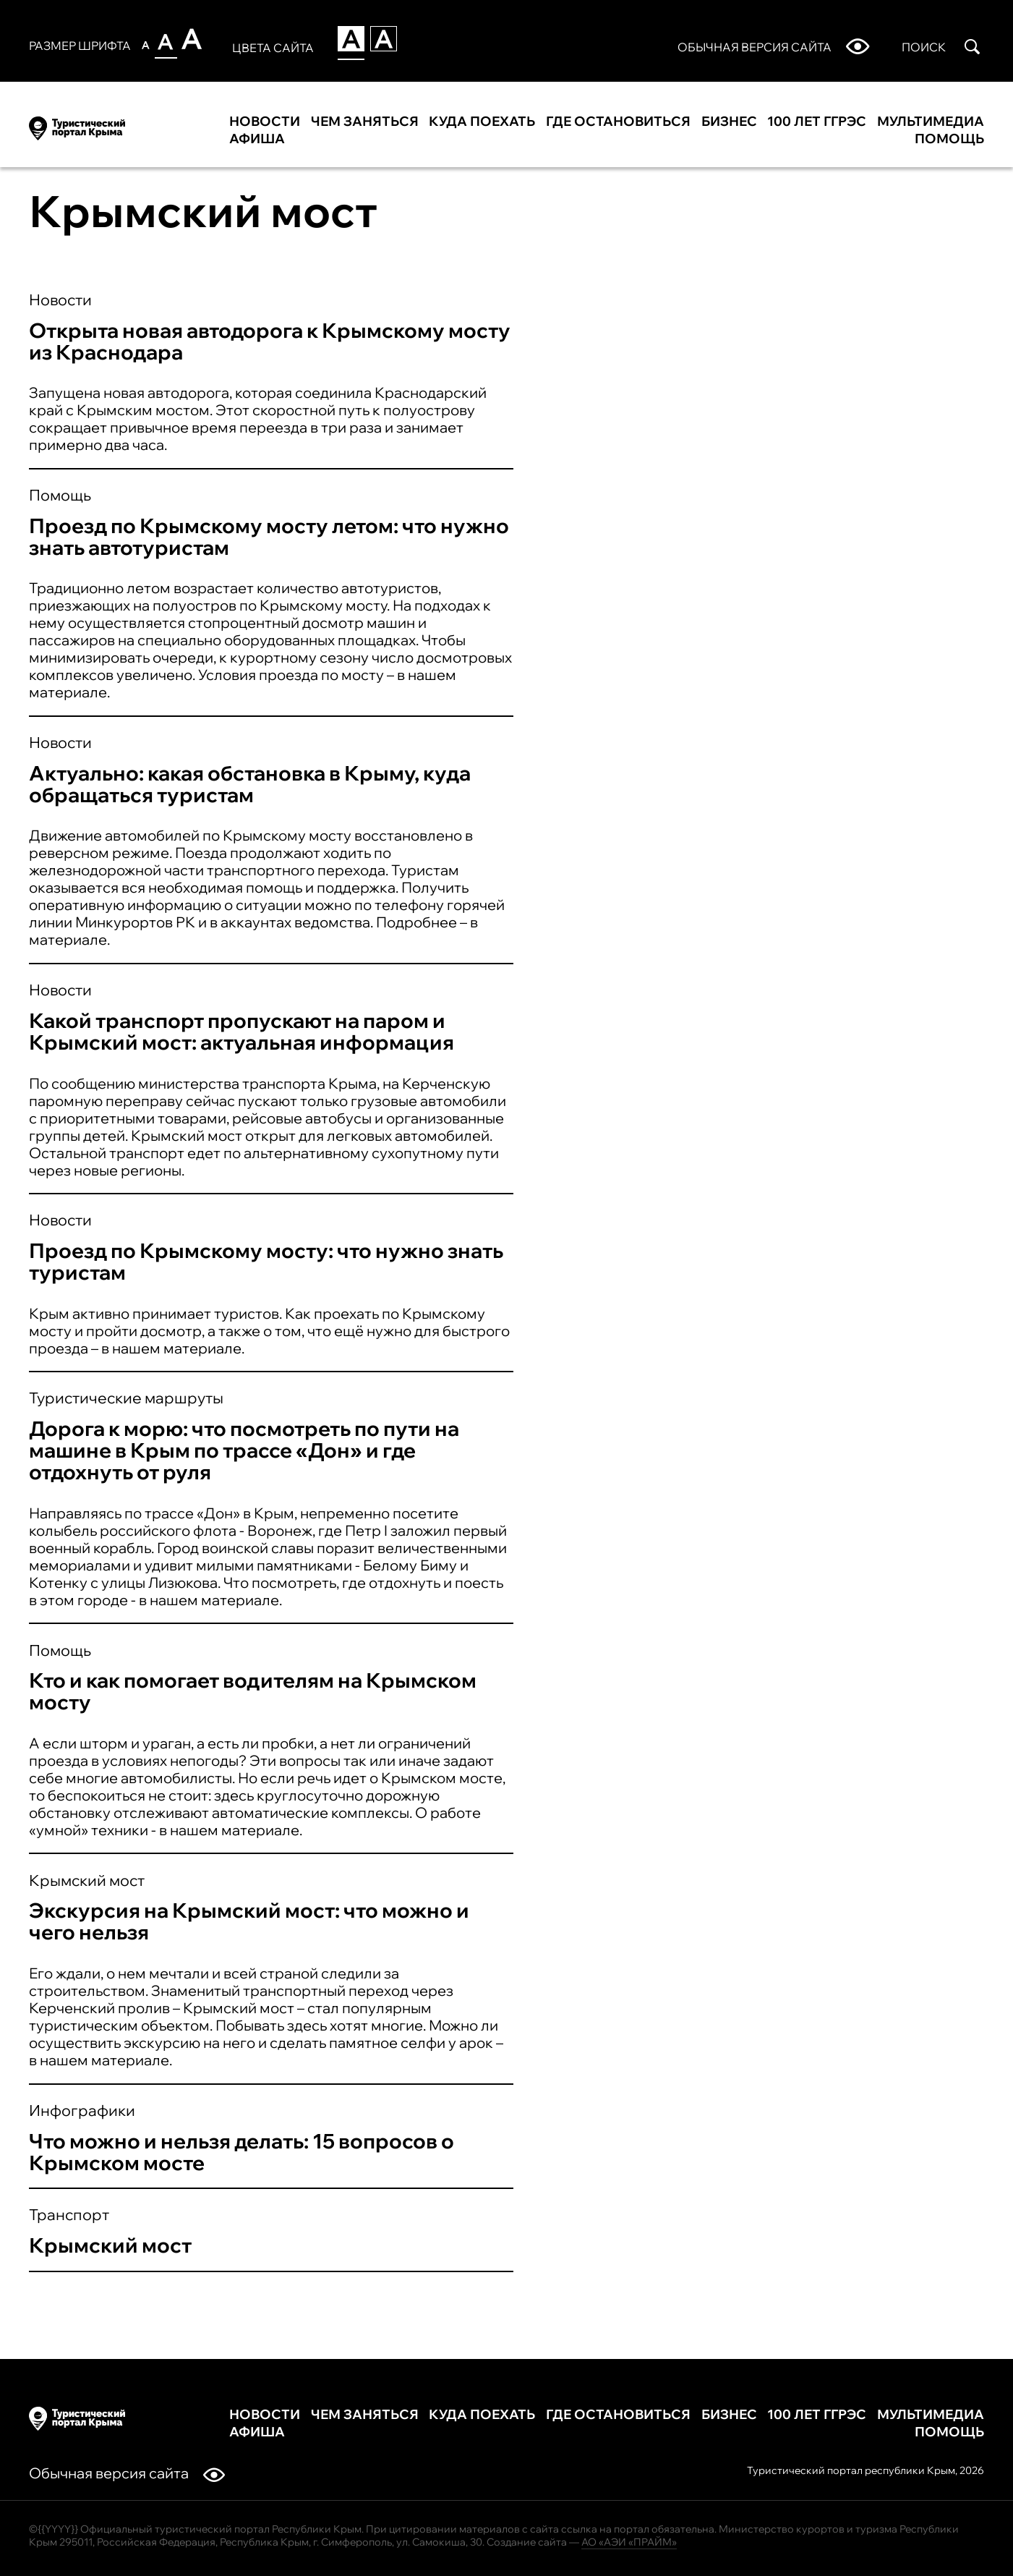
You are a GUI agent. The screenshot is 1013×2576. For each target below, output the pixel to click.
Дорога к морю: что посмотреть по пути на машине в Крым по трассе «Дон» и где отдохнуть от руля (244, 1450)
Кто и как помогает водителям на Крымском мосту (252, 1690)
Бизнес (729, 121)
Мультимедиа (930, 121)
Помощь (949, 139)
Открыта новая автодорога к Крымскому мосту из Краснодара (269, 341)
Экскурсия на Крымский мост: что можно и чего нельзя (249, 1920)
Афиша (257, 139)
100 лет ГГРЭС (816, 121)
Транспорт (69, 2214)
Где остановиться (618, 121)
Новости (264, 121)
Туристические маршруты (126, 1397)
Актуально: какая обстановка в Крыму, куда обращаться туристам (250, 783)
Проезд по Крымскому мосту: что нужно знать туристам (266, 1261)
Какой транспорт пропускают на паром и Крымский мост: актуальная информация (241, 1031)
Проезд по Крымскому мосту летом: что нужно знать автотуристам (269, 536)
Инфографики (82, 2110)
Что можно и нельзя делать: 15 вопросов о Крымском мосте (241, 2151)
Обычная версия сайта (127, 2473)
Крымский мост (87, 1880)
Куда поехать (482, 121)
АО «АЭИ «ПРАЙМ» (629, 2542)
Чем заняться (365, 121)
